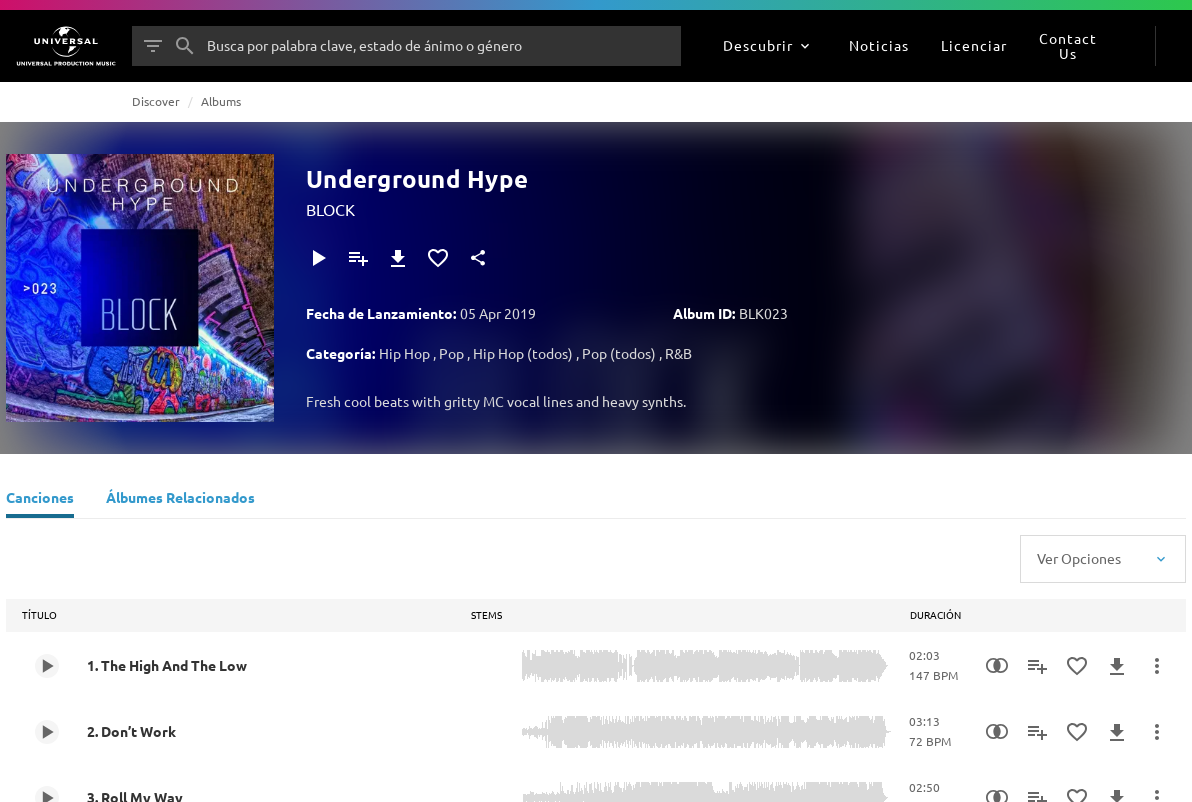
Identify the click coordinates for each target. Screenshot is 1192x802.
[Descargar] (398, 258)
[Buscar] (185, 46)
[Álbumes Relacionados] (180, 500)
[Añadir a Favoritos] (438, 258)
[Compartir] (478, 258)
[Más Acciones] (1157, 666)
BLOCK (330, 209)
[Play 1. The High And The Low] (47, 666)
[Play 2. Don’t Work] (47, 732)
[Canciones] (40, 500)
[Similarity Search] (997, 666)
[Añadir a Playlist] (358, 258)
